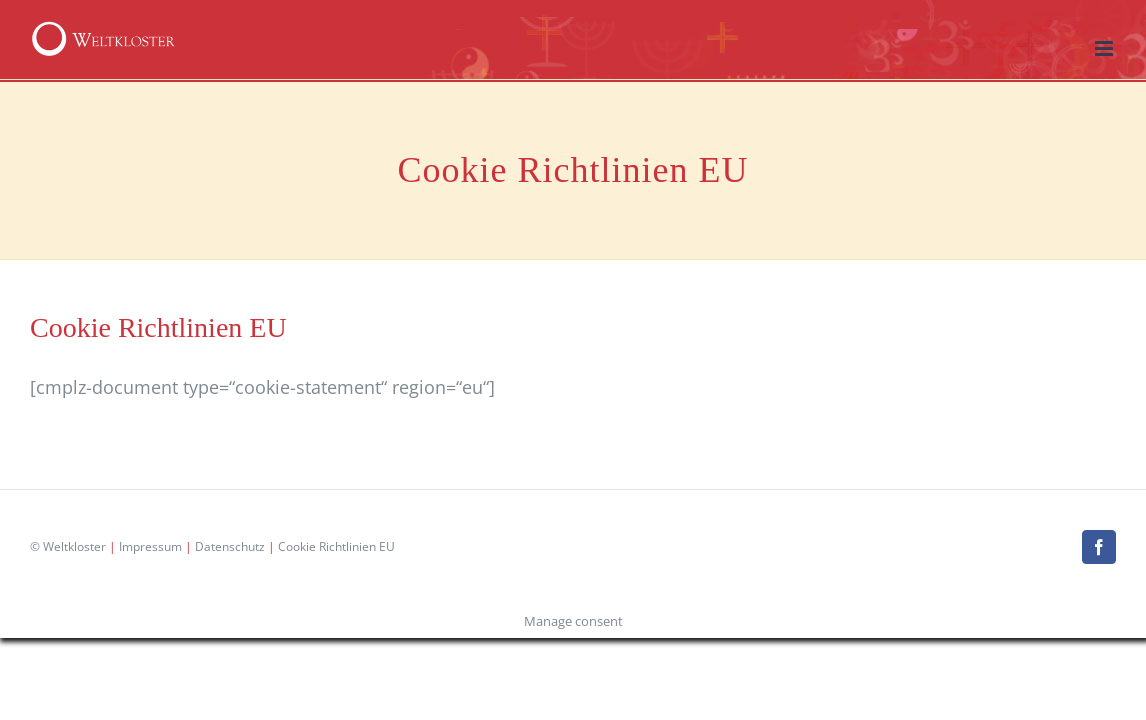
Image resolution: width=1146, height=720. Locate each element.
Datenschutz (230, 546)
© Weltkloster (68, 546)
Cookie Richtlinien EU (336, 546)
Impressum (150, 546)
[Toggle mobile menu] (1105, 48)
